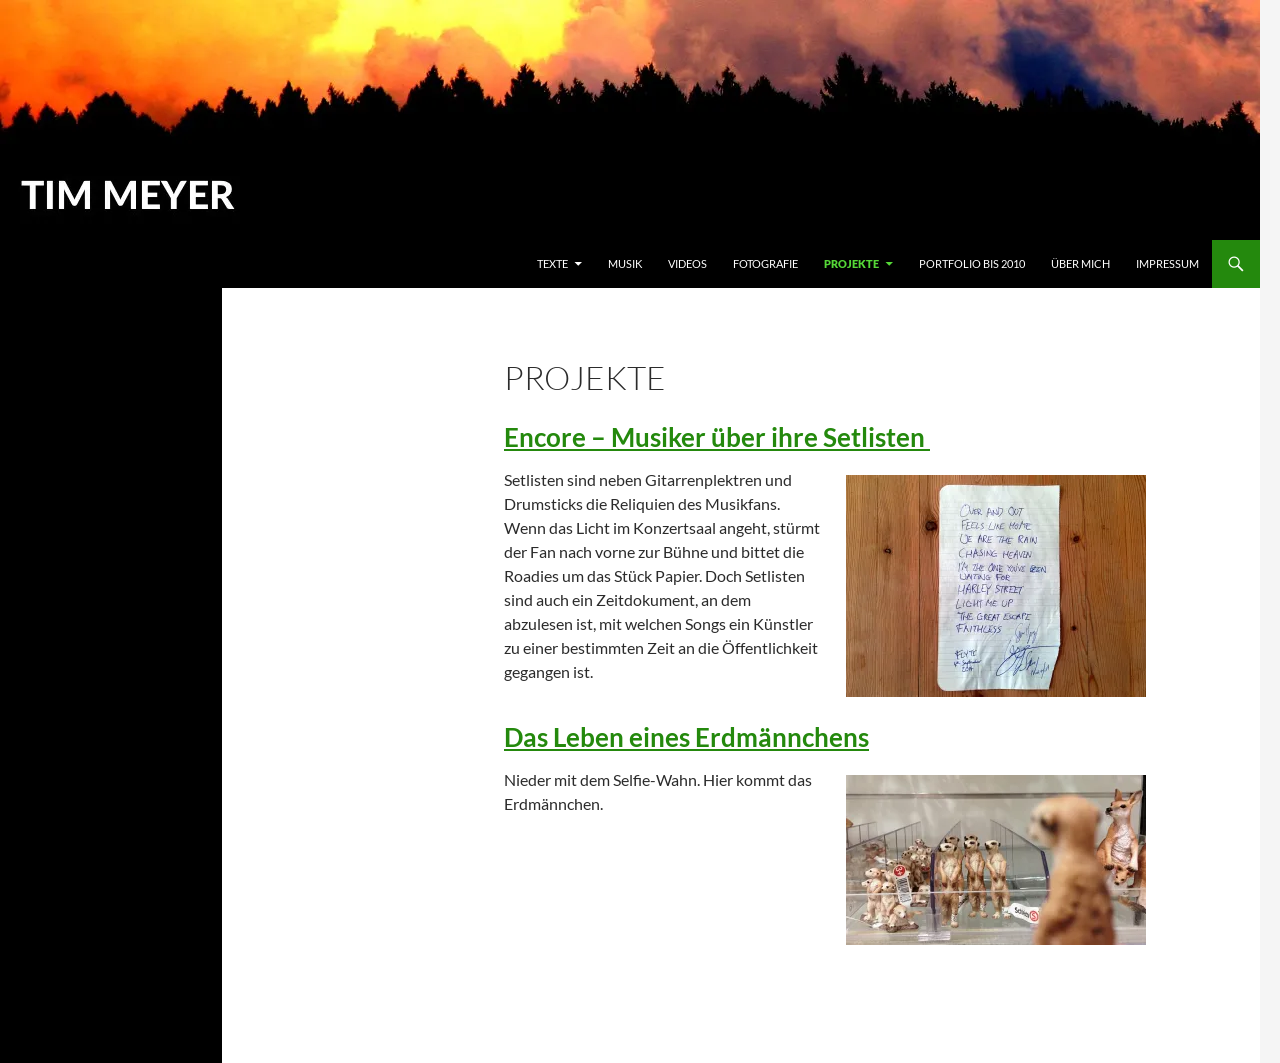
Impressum (1167, 263)
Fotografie (765, 263)
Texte (552, 263)
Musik (625, 263)
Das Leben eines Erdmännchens (686, 737)
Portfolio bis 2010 (972, 263)
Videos (687, 263)
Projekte (851, 263)
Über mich (1080, 263)
